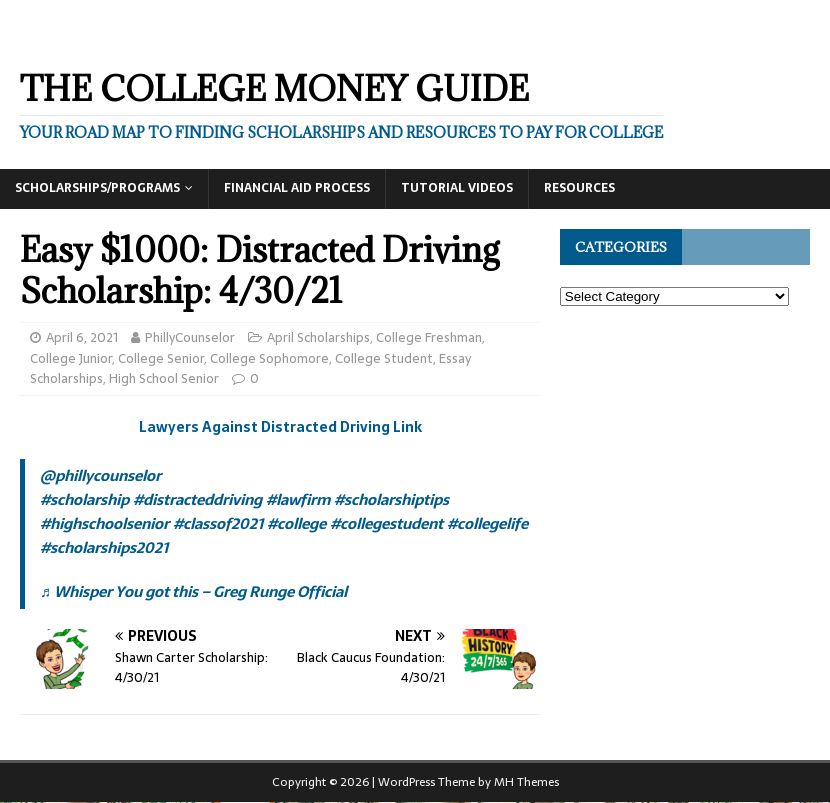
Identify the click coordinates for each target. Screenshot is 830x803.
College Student (384, 358)
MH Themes (526, 782)
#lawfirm (298, 499)
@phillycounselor (100, 475)
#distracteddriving (197, 499)
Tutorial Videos (457, 188)
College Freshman (429, 337)
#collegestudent (386, 523)
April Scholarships (318, 337)
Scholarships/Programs (97, 188)
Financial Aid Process (297, 188)
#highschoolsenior (104, 523)
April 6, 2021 (82, 337)
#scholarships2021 (104, 547)
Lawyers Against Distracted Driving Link (280, 427)
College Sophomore (269, 358)
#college (296, 523)
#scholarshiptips (391, 499)
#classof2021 (218, 523)
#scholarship (84, 499)
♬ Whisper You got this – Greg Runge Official (193, 591)
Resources (579, 188)
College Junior (71, 358)
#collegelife (487, 523)
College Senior (161, 358)
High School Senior (164, 378)
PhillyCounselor (190, 337)
